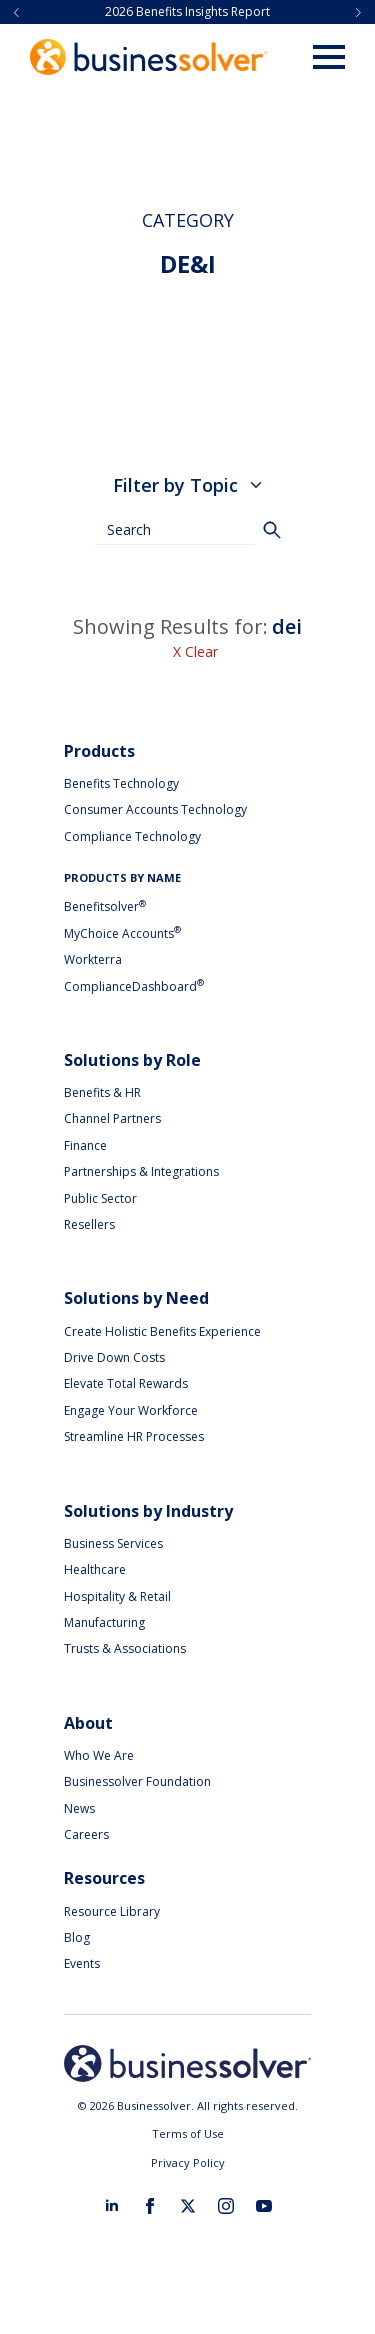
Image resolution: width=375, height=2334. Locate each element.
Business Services (113, 1543)
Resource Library (112, 1911)
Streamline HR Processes (134, 1436)
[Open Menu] (329, 57)
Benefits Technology (121, 783)
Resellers (89, 1224)
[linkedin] (112, 2206)
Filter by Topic (187, 485)
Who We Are (99, 1755)
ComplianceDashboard (134, 986)
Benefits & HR (102, 1092)
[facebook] (150, 2206)
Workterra (93, 959)
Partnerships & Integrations (141, 1171)
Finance (85, 1145)
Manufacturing (104, 1622)
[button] (16, 12)
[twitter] (188, 2206)
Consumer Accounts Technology (155, 809)
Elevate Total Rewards (126, 1383)
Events (82, 1963)
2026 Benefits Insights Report (187, 12)
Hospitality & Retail (117, 1596)
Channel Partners (112, 1118)
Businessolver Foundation (137, 1781)
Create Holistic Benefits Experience (162, 1331)
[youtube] (264, 2206)
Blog (77, 1937)
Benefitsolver (105, 906)
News (79, 1808)
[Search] (272, 530)
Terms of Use (188, 2133)
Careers (86, 1834)
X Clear (195, 651)
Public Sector (100, 1198)
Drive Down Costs (114, 1357)
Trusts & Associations (125, 1648)
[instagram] (226, 2206)
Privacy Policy (188, 2162)
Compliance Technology (132, 836)
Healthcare (95, 1569)
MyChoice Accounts (122, 933)
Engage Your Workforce (131, 1410)
